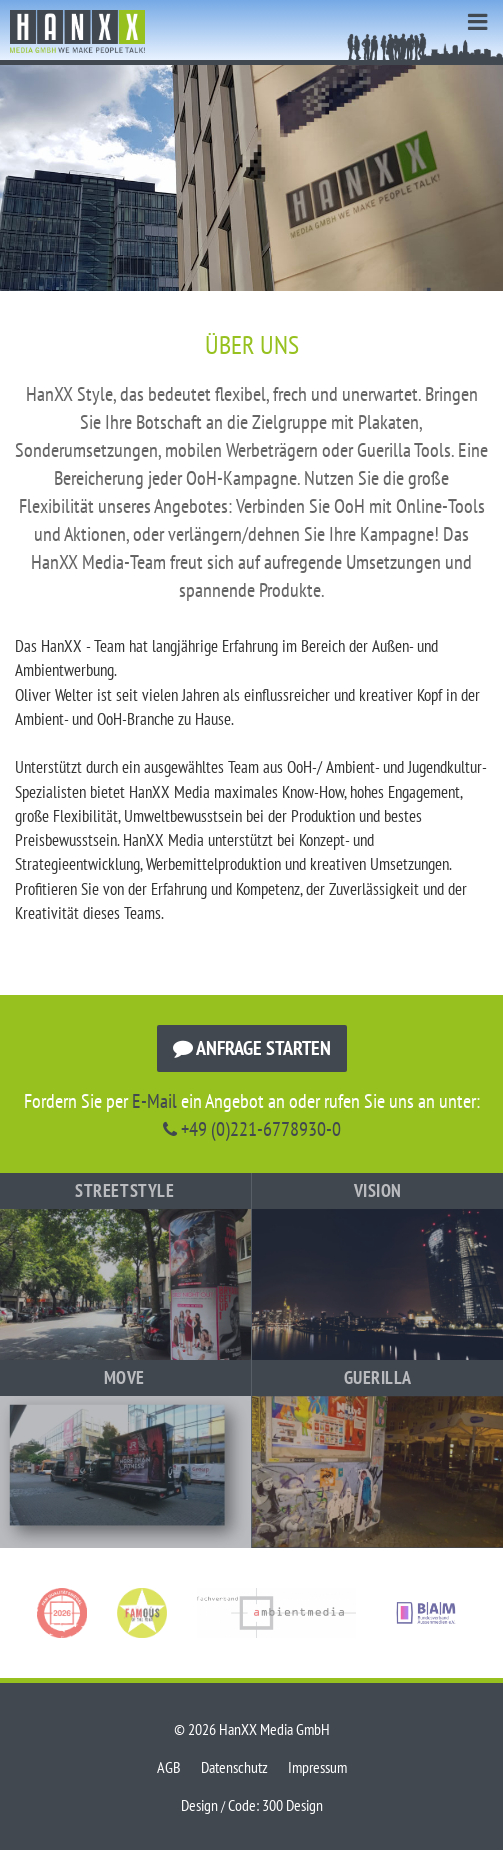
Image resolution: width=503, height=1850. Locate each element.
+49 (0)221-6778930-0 (252, 1129)
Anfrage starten (252, 1048)
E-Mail (154, 1101)
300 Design (292, 1805)
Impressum (317, 1767)
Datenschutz (234, 1767)
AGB (169, 1767)
